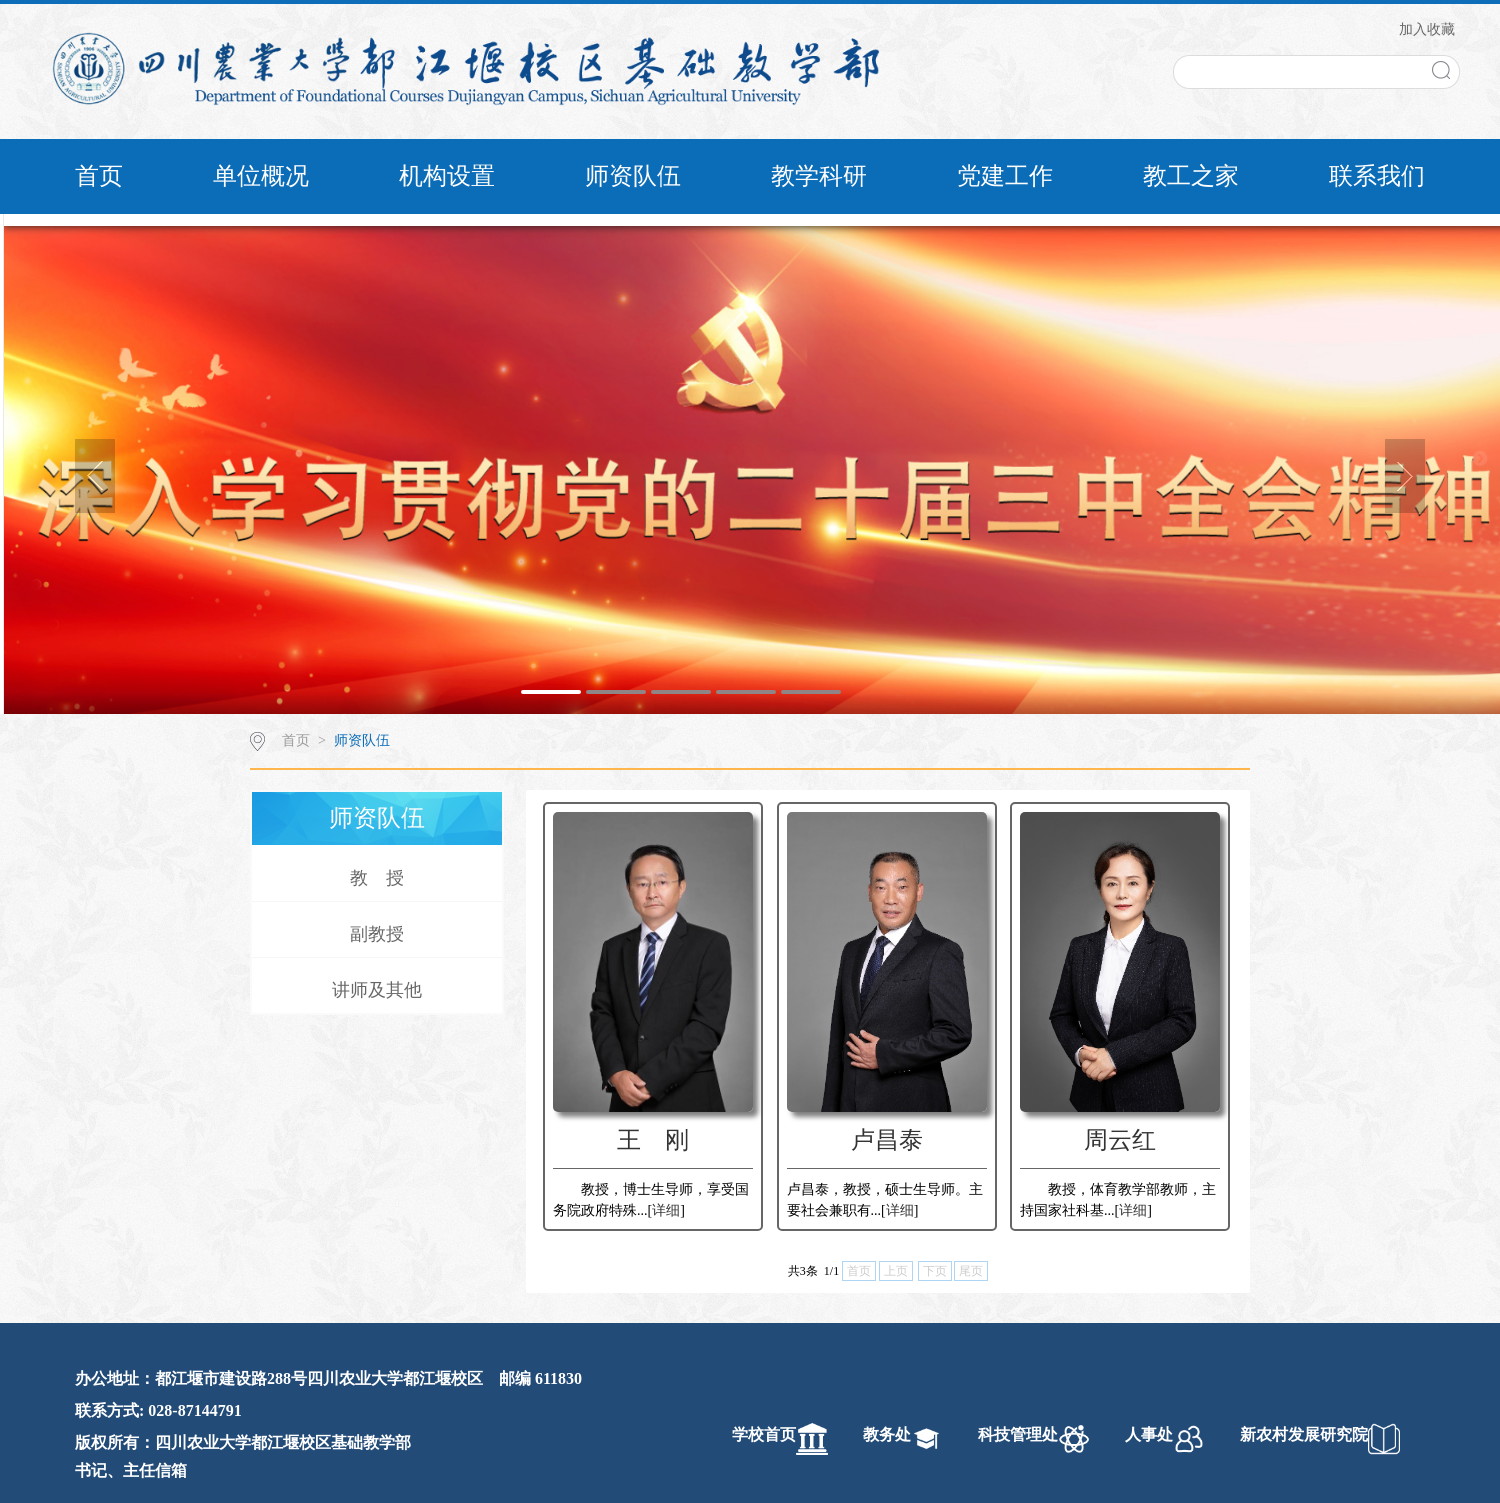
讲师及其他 (377, 990)
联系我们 (1377, 176)
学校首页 (764, 1434)
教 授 (377, 878)
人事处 (1149, 1434)
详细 (666, 1210)
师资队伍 (633, 176)
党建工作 (1005, 176)
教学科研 (819, 176)
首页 (99, 176)
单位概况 (261, 176)
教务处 (887, 1434)
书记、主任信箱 (131, 1470)
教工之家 (1191, 176)
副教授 (377, 934)
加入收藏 (1427, 29)
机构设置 (447, 176)
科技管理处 (1018, 1434)
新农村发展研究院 (1304, 1434)
